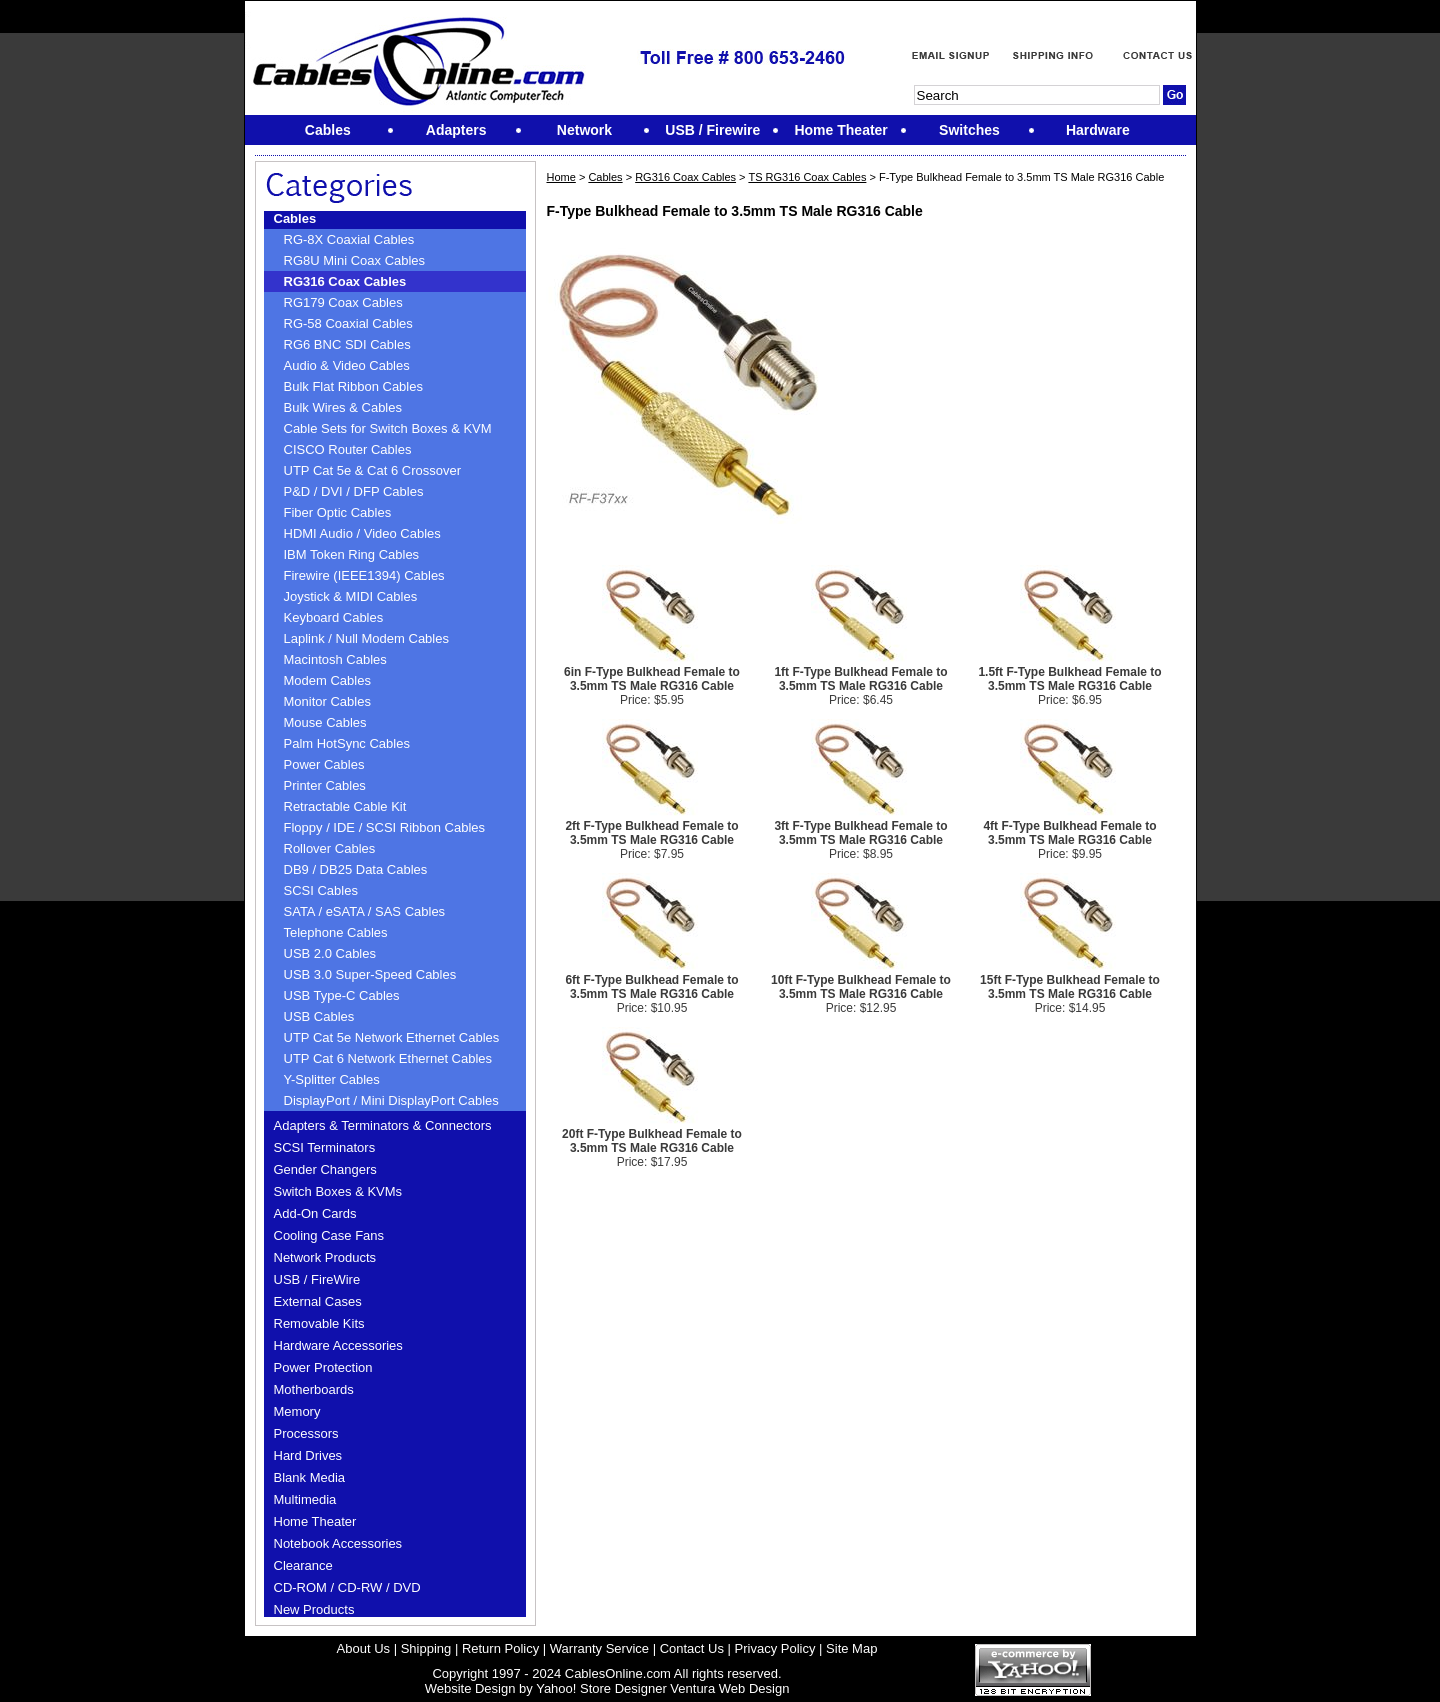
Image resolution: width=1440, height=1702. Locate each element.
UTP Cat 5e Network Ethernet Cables (392, 1037)
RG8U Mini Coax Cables (355, 260)
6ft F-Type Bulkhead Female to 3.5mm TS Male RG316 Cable (651, 987)
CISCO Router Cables (348, 449)
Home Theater (315, 1521)
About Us (363, 1648)
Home (560, 177)
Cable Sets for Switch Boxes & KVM (388, 428)
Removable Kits (319, 1323)
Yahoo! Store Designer (601, 1688)
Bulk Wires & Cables (343, 407)
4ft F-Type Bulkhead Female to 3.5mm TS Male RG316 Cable (1069, 833)
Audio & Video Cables (347, 365)
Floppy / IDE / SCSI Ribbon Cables (385, 827)
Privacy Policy (775, 1648)
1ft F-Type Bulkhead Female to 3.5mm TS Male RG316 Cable (860, 679)
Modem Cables (327, 680)
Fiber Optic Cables (338, 512)
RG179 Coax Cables (343, 302)
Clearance (303, 1565)
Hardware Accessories (338, 1345)
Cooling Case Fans (329, 1235)
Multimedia (305, 1499)
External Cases (318, 1301)
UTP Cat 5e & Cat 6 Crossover (373, 470)
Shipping (426, 1648)
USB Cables (319, 1016)
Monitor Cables (327, 701)
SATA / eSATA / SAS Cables (365, 911)
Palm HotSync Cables (347, 743)
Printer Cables (325, 785)
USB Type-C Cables (342, 995)
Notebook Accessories (338, 1543)
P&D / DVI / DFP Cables (354, 491)
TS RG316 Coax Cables (807, 177)
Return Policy (500, 1648)
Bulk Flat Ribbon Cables (353, 386)
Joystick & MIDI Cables (351, 596)
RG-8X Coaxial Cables (349, 239)
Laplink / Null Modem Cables (366, 638)
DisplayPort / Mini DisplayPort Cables (391, 1100)
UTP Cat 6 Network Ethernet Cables (388, 1058)
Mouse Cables (325, 722)
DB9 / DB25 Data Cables (356, 869)
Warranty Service (599, 1648)
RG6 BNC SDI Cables (347, 344)
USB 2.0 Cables (330, 953)
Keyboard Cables (334, 617)
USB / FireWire (317, 1279)
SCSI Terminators (325, 1147)
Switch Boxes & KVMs (338, 1191)
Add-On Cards (315, 1213)
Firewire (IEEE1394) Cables (364, 575)
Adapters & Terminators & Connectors (383, 1125)
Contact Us (692, 1648)
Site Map (851, 1648)
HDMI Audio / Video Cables (362, 533)
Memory (297, 1411)
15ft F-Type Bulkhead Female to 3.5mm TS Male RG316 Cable (1070, 987)
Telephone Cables (336, 932)
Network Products (325, 1257)
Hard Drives (308, 1455)
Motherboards (314, 1389)
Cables (295, 218)
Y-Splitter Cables (332, 1079)
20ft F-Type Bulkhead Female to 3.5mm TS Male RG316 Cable (652, 1141)
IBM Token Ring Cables (352, 554)
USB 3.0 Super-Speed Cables (370, 974)
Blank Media (310, 1477)
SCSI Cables (321, 890)
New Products (314, 1609)
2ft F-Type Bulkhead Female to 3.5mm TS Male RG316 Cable (651, 833)
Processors (306, 1433)
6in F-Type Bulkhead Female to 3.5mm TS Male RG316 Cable (652, 679)
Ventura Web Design (729, 1688)
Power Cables (324, 764)
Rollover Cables (330, 848)
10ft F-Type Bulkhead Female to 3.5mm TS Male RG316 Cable (861, 987)
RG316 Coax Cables (345, 281)
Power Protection (323, 1367)
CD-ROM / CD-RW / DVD (347, 1587)
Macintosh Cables (335, 659)
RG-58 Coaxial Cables (348, 323)
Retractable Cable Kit (345, 806)
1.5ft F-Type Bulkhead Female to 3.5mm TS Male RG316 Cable (1069, 679)
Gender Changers (325, 1169)
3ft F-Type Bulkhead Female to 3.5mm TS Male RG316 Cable (860, 833)
